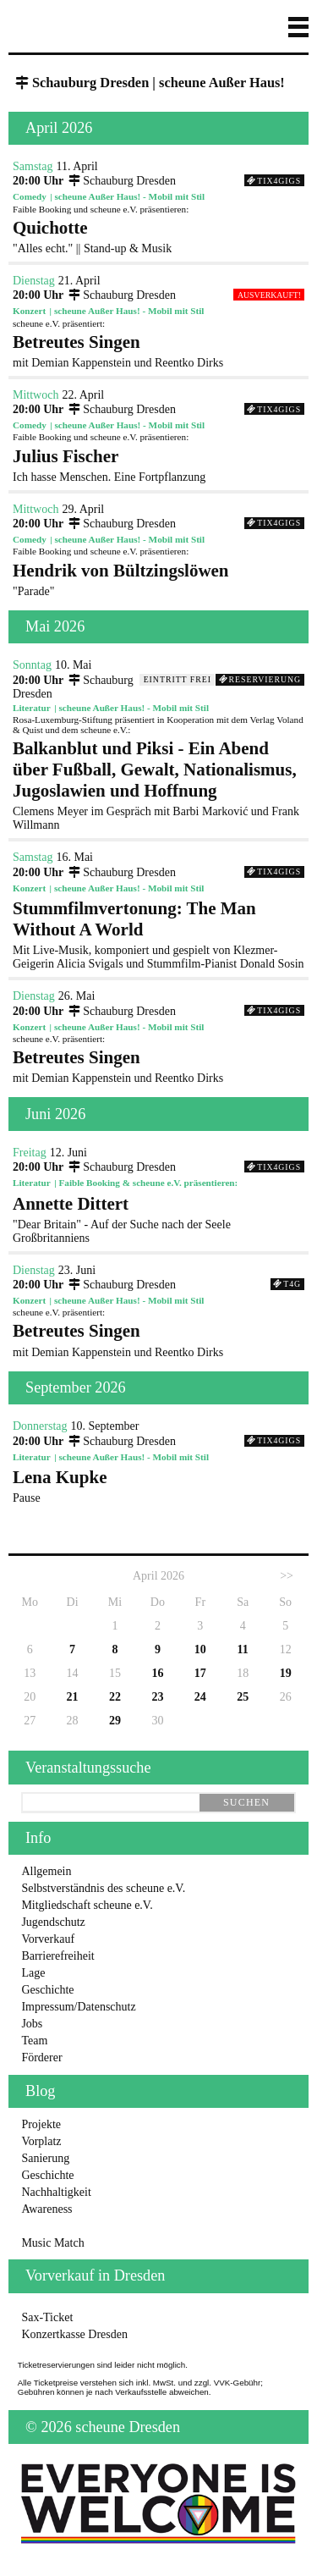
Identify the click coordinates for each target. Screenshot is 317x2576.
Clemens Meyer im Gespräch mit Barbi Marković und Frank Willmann (158, 784)
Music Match (52, 2243)
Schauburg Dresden (121, 180)
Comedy (29, 196)
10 (200, 1649)
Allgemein (46, 1871)
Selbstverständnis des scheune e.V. (103, 1888)
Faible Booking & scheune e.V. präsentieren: (148, 1183)
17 (200, 1673)
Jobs (31, 2023)
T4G (287, 1283)
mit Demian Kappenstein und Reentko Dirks (158, 350)
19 (286, 1673)
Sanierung (45, 2158)
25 (243, 1697)
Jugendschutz (53, 1922)
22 (115, 1697)
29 (115, 1720)
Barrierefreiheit (57, 1956)
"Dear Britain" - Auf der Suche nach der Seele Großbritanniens (158, 1219)
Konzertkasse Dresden (74, 2334)
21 (73, 1697)
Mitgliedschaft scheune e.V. (86, 1905)
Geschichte (47, 1989)
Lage (33, 1972)
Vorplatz (41, 2141)
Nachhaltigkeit (55, 2192)
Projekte (41, 2124)
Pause (158, 1485)
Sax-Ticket (47, 2317)
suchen (246, 1802)
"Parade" (158, 579)
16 (157, 1673)
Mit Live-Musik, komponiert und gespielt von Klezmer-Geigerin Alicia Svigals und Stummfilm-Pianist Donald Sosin (158, 934)
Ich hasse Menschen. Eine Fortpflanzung (158, 464)
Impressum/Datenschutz (78, 2006)
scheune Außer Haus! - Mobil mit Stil (130, 196)
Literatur (32, 708)
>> (286, 1575)
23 (157, 1697)
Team (34, 2040)
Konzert (29, 311)
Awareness (46, 2209)
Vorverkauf (47, 1939)
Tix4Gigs (274, 180)
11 (243, 1649)
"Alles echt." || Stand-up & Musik (158, 236)
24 (200, 1697)
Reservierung (260, 679)
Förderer (41, 2057)
